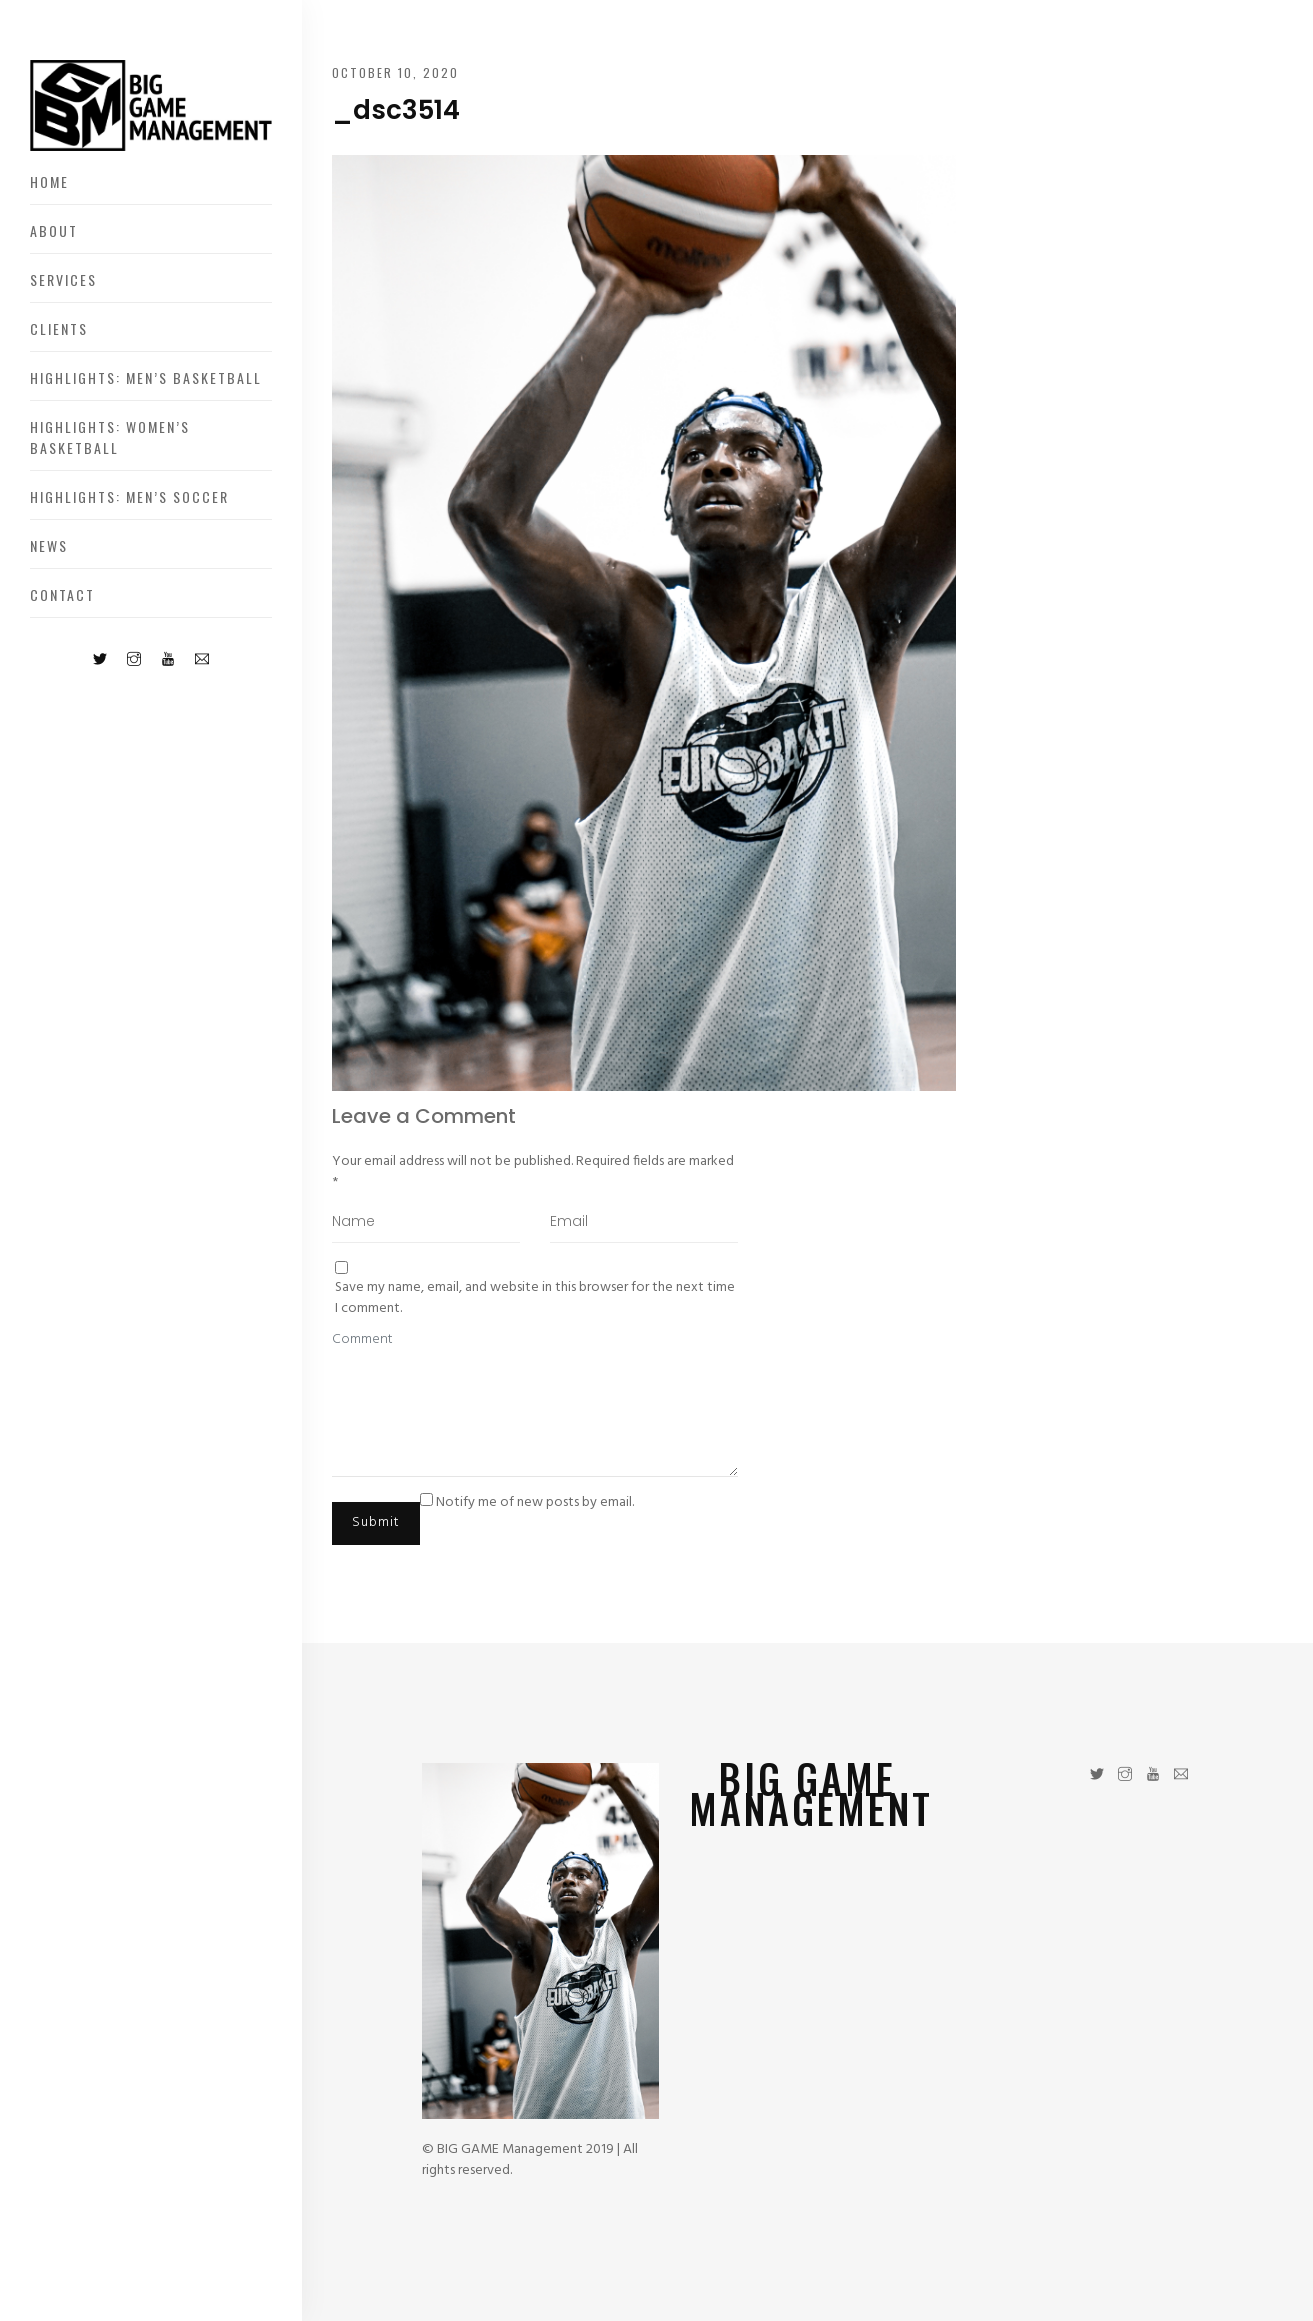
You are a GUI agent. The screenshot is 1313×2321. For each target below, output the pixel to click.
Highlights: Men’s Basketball (146, 377)
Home (49, 181)
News (49, 545)
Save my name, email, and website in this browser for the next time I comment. (535, 1298)
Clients (59, 328)
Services (63, 279)
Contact (62, 594)
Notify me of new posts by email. (535, 1502)
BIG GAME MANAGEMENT (811, 1793)
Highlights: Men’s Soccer (129, 496)
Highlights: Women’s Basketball (110, 437)
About (54, 230)
